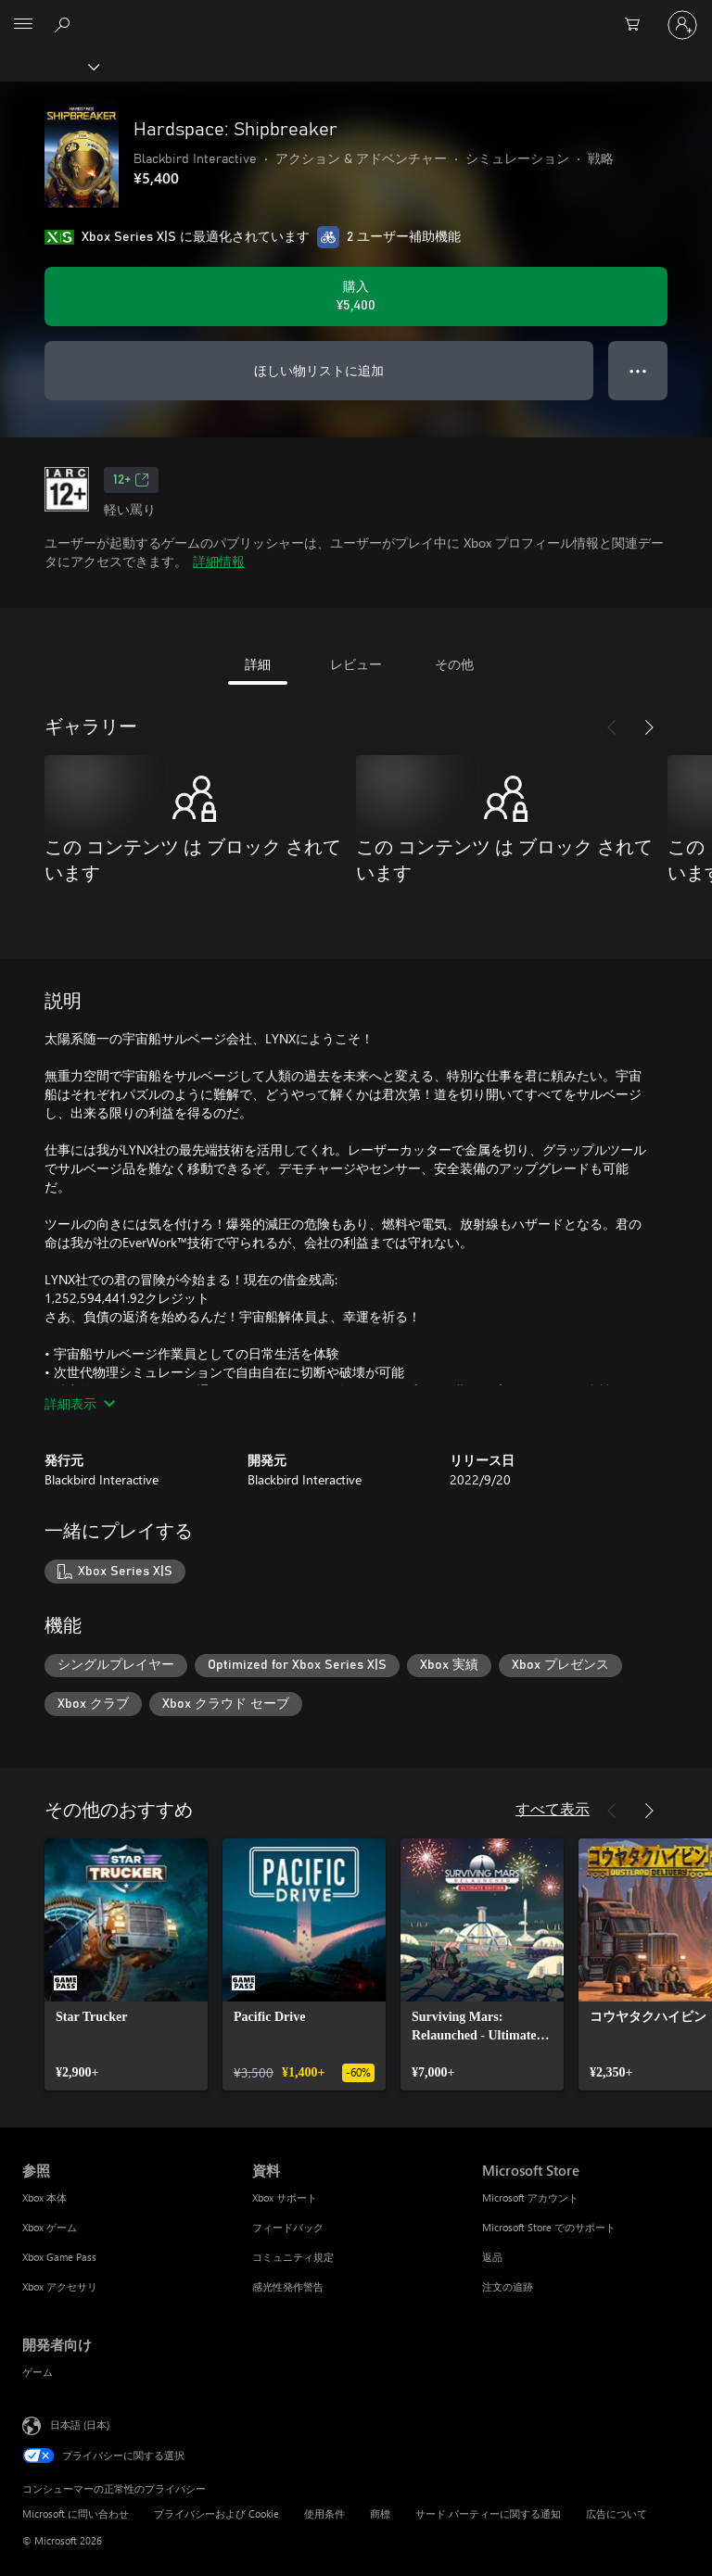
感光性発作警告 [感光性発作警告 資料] (288, 2286)
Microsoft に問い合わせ (75, 2513)
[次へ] (649, 727)
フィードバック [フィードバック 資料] (288, 2227)
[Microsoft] (355, 14)
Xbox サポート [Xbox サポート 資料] (284, 2197)
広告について (616, 2513)
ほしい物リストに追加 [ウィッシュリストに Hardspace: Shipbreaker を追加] (319, 370)
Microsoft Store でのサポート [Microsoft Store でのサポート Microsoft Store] (549, 2227)
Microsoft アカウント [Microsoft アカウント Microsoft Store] (530, 2197)
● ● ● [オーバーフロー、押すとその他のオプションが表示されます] (638, 370)
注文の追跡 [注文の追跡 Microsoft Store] (507, 2286)
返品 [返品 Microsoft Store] (492, 2257)
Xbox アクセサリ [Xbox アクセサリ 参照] (59, 2286)
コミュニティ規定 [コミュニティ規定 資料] (293, 2257)
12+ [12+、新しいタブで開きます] (131, 480)
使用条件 (324, 2513)
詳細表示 (79, 1403)
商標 (380, 2513)
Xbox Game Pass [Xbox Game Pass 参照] (59, 2257)
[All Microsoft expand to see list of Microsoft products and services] (23, 25)
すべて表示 (552, 1808)
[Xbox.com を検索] (65, 24)
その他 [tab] (454, 664)
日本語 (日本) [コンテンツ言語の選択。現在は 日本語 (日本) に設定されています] (79, 2424)
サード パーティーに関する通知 (488, 2513)
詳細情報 (219, 561)
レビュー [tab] (356, 664)
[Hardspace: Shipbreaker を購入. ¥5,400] (356, 296)
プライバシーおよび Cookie (216, 2513)
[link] (126, 1964)
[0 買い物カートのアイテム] (638, 25)
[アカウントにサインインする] (682, 25)
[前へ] (611, 727)
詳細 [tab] (258, 664)
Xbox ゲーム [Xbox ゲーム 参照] (49, 2227)
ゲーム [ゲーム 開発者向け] (37, 2372)
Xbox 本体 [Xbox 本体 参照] (44, 2197)
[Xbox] (48, 66)
